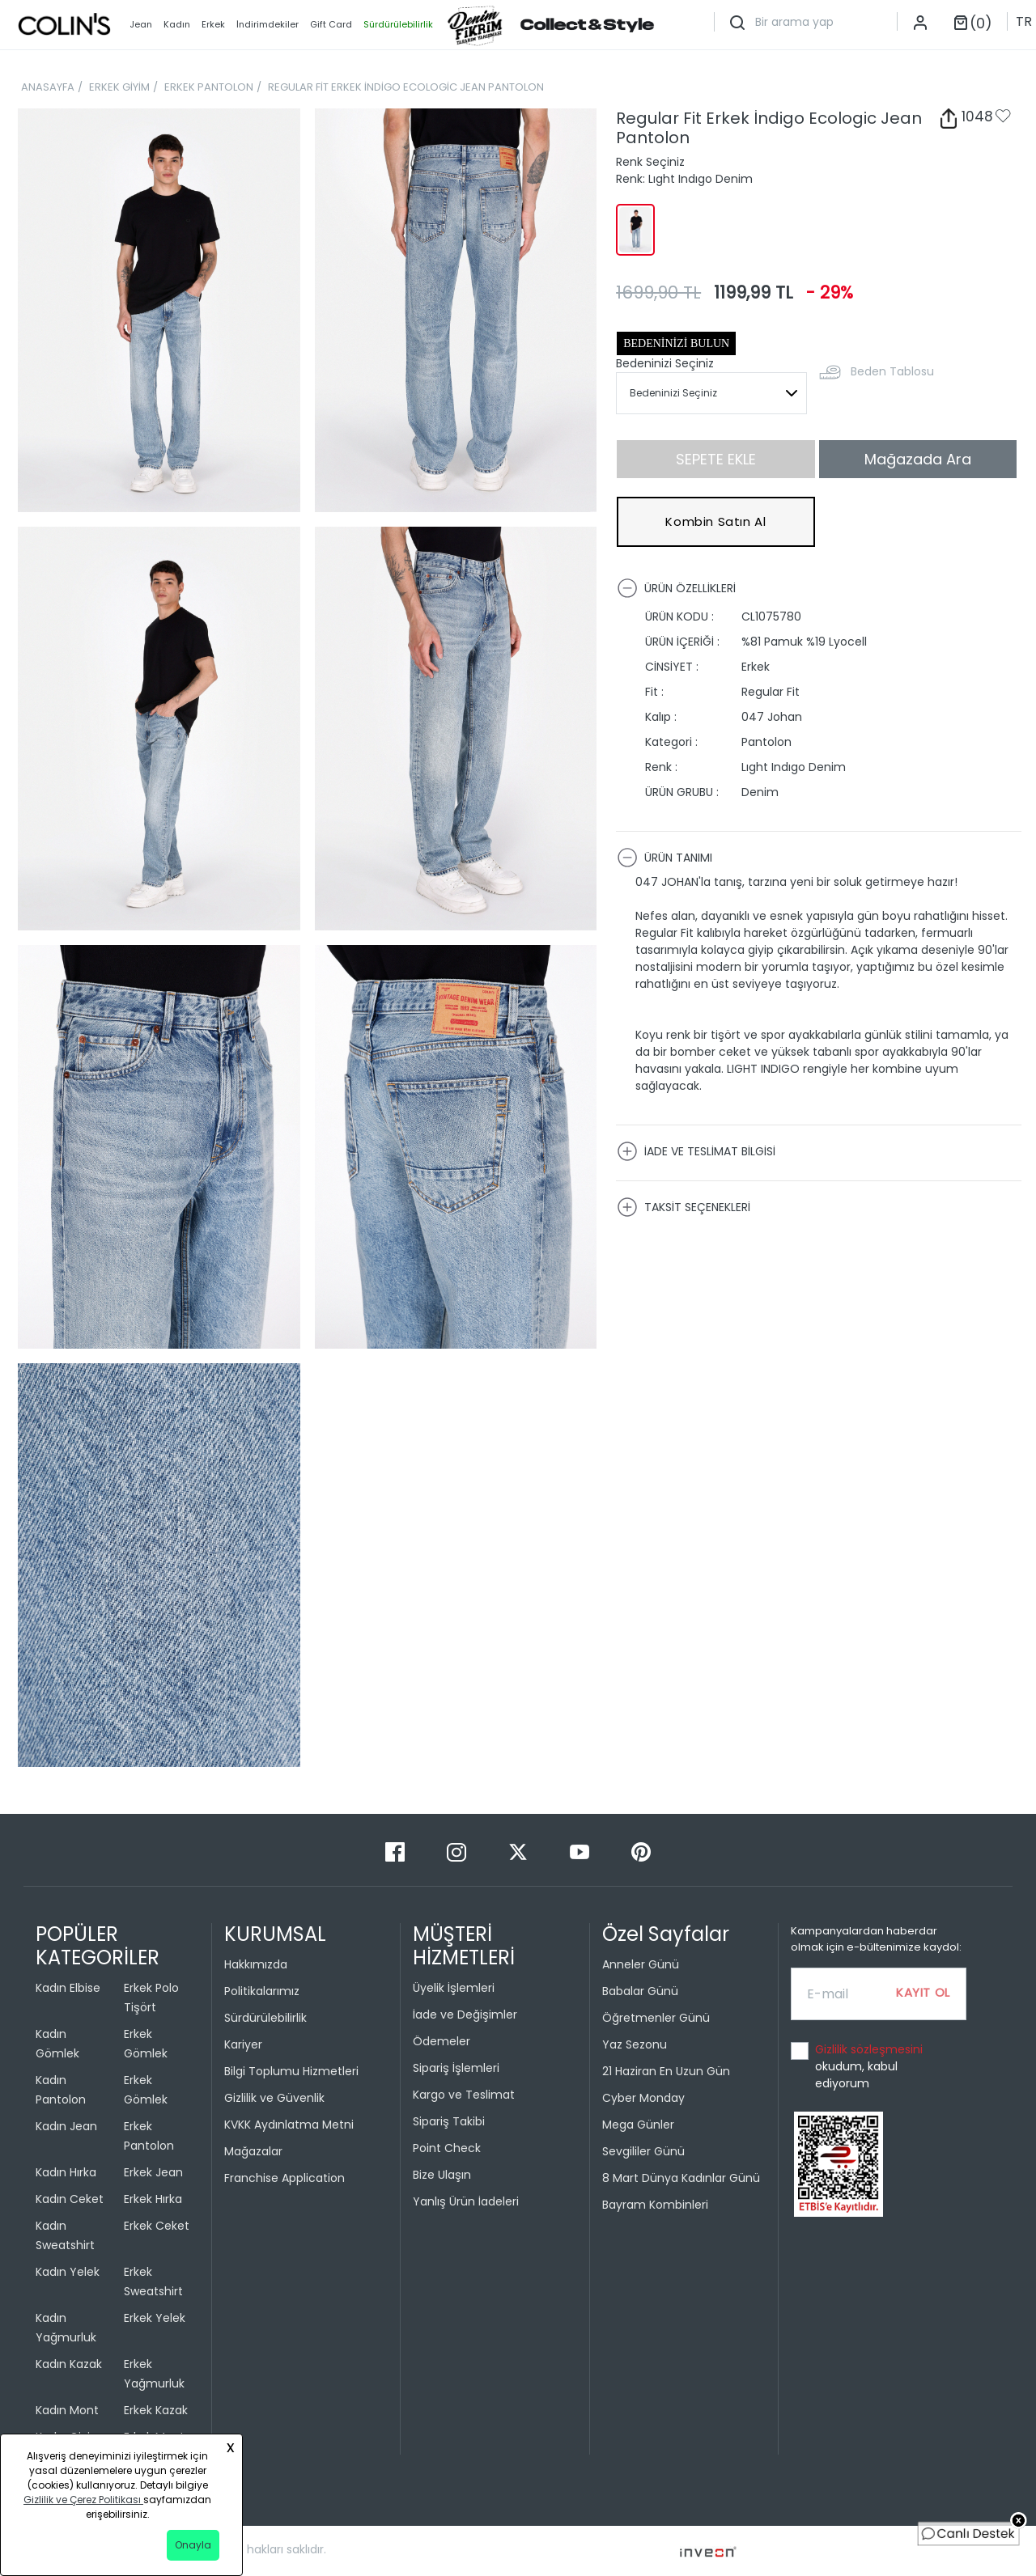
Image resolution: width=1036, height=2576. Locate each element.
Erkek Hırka (153, 2199)
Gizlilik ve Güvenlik (274, 2098)
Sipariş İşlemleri (456, 2068)
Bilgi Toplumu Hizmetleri (291, 2071)
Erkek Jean (153, 2172)
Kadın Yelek (68, 2272)
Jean (141, 24)
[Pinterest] (641, 1851)
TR (1024, 21)
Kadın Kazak (69, 2364)
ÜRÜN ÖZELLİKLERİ (676, 588)
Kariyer (243, 2044)
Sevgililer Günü (643, 2151)
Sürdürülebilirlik (265, 2018)
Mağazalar (253, 2151)
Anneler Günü (640, 1964)
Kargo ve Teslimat (464, 2095)
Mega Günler (638, 2124)
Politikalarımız (261, 1991)
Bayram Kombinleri (655, 2205)
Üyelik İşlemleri (454, 1988)
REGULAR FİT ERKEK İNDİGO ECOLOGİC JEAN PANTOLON (406, 87)
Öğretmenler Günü (656, 2018)
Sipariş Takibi (449, 2121)
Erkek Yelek (154, 2318)
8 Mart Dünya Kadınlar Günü (681, 2178)
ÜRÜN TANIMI (664, 857)
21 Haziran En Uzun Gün (666, 2071)
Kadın (176, 24)
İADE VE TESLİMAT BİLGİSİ (696, 1151)
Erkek (213, 24)
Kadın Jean (66, 2126)
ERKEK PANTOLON (208, 87)
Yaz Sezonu (634, 2044)
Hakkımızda (255, 1964)
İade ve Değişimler (465, 2014)
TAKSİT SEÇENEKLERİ (683, 1207)
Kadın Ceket (70, 2199)
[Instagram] (458, 1851)
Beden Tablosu (892, 371)
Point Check (447, 2148)
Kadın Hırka (66, 2172)
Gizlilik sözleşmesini (869, 2049)
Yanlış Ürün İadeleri (466, 2201)
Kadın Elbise (68, 1988)
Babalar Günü (640, 1991)
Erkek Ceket (156, 2226)
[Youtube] (581, 1851)
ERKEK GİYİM (119, 87)
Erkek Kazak (156, 2410)
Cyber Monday (643, 2098)
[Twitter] (519, 1851)
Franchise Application (284, 2178)
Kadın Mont (67, 2410)
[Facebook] (396, 1851)
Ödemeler (441, 2041)
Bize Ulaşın (442, 2175)
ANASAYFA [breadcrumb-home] (47, 87)
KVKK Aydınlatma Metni (289, 2124)
